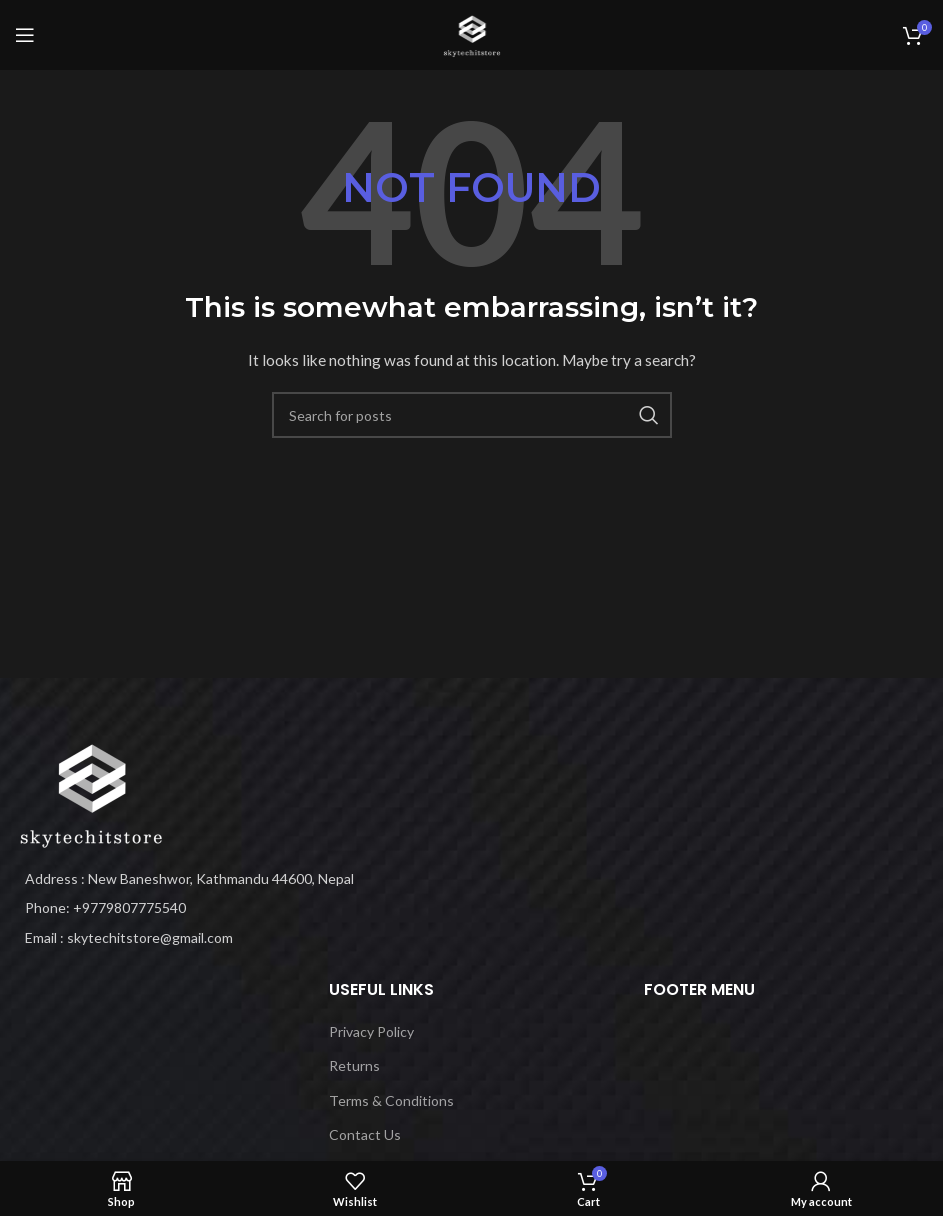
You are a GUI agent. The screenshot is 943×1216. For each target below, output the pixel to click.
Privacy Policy (371, 1031)
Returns (354, 1065)
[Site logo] (472, 33)
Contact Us (365, 1134)
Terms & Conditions (391, 1100)
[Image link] (90, 791)
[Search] (472, 415)
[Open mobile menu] (25, 35)
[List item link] (235, 908)
